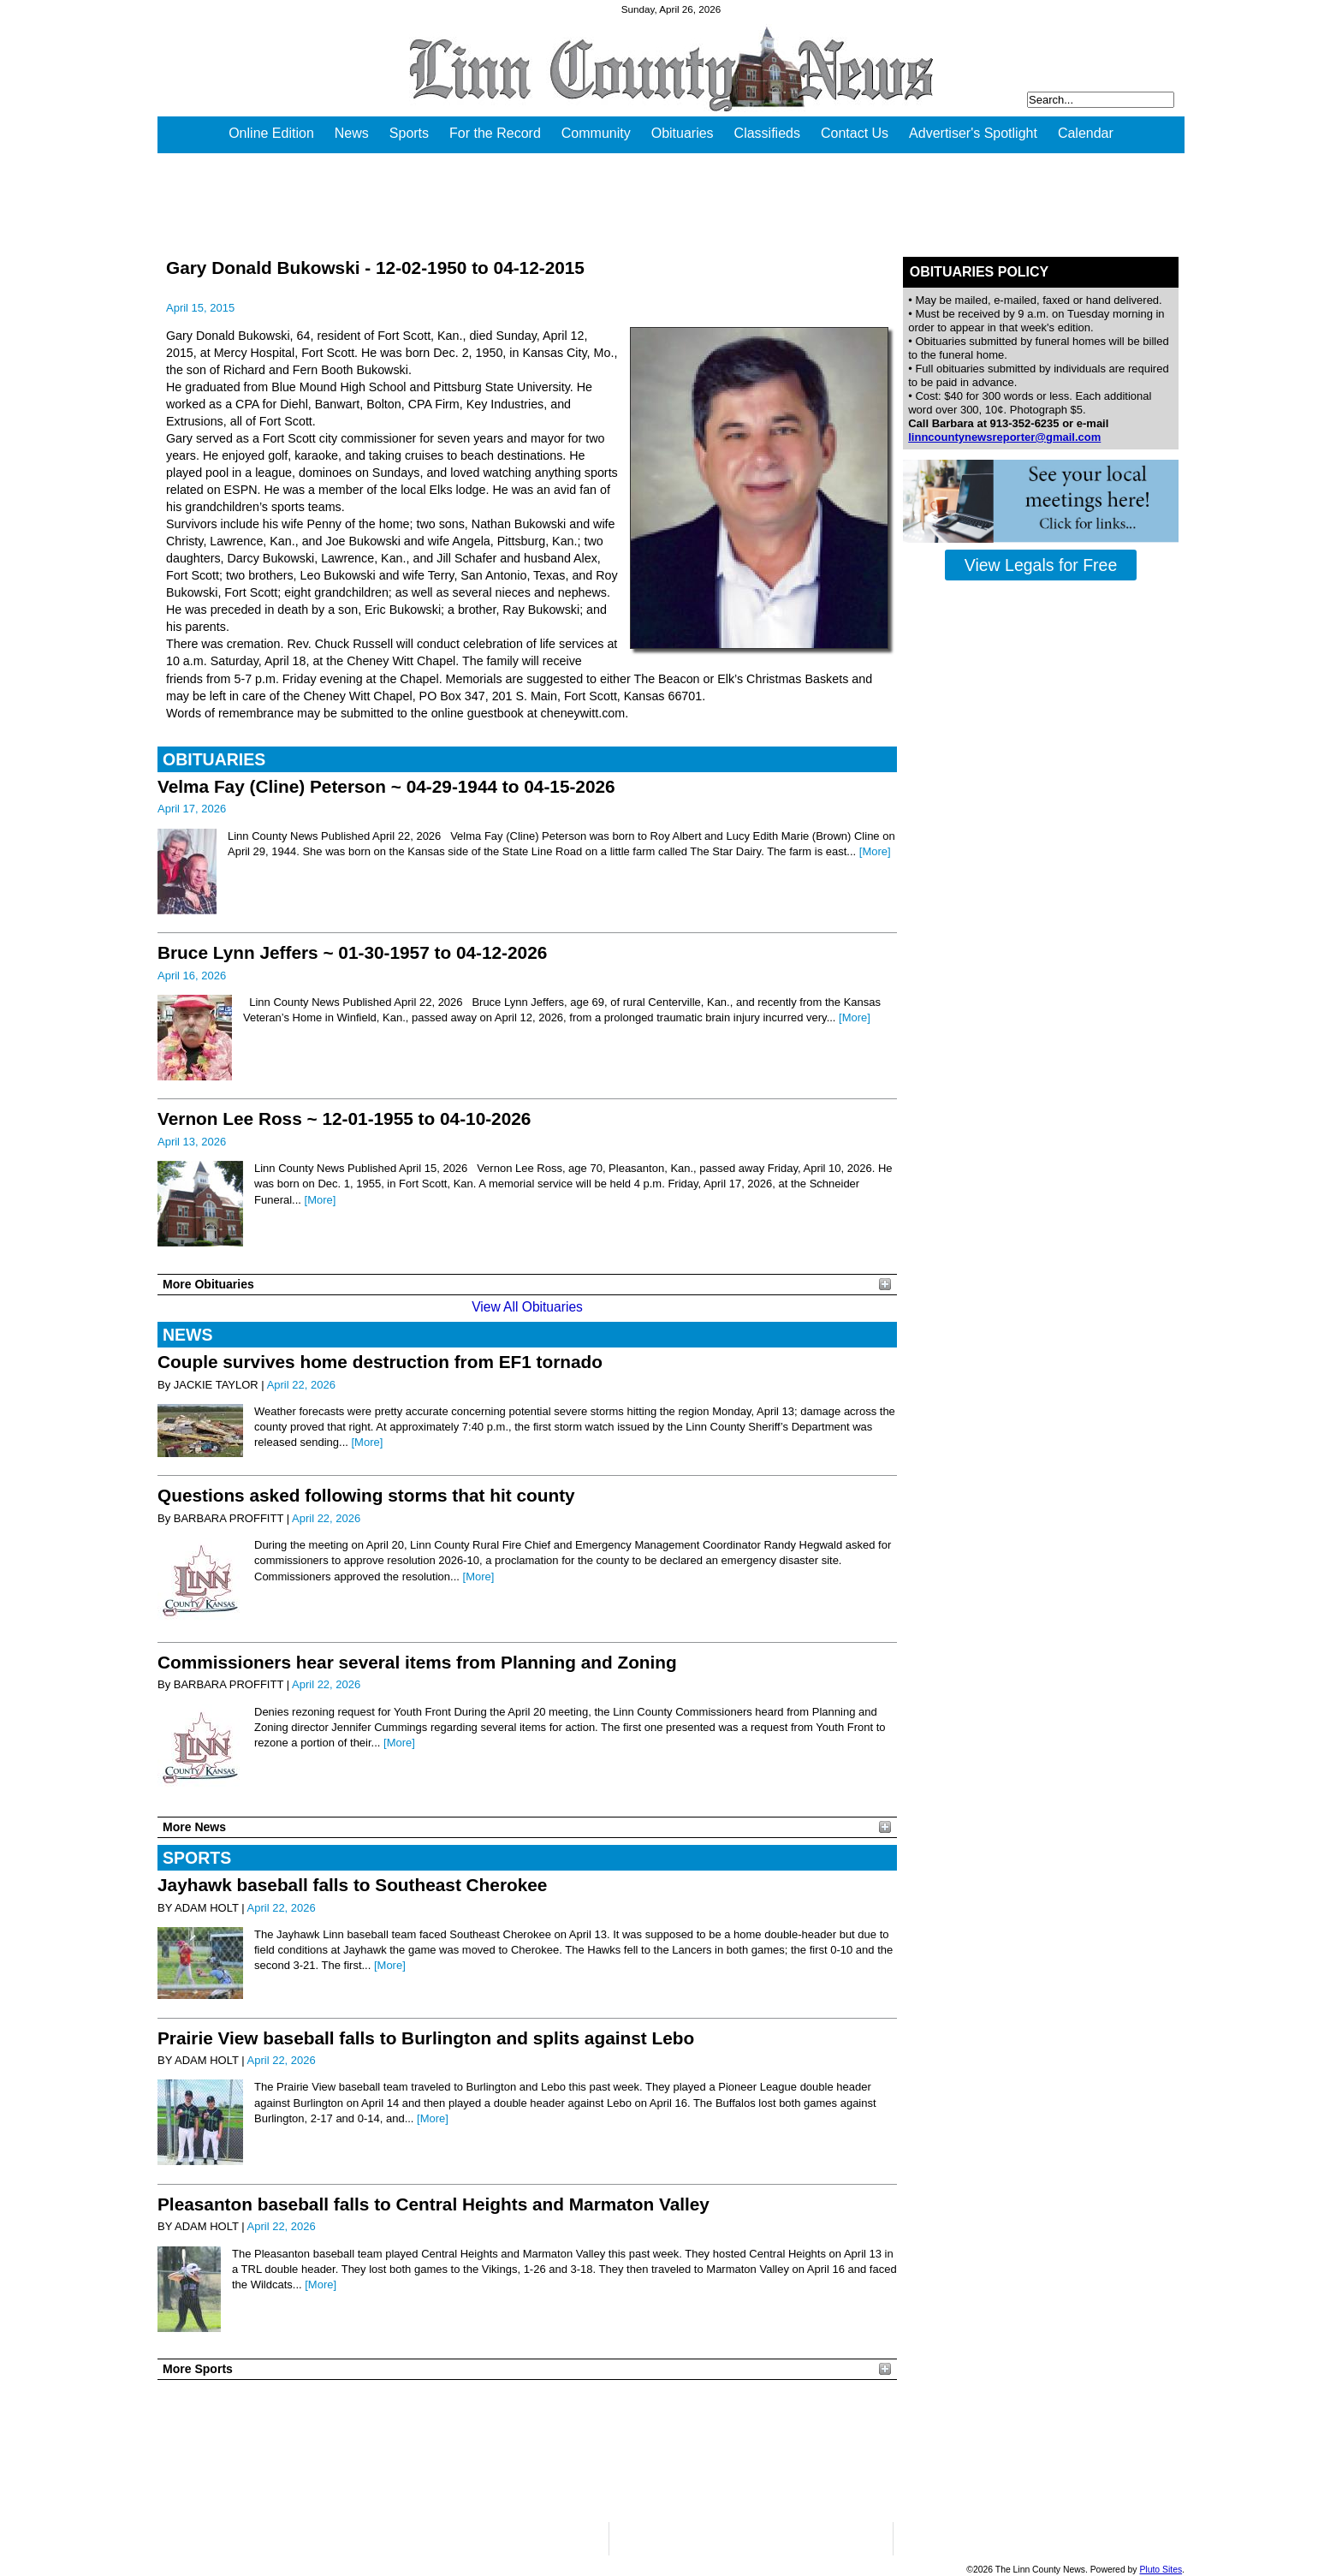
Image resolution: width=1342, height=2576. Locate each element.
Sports (409, 133)
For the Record (495, 133)
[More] (875, 851)
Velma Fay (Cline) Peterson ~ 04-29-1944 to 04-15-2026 (386, 786)
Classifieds (767, 133)
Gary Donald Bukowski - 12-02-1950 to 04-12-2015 (375, 267)
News (352, 133)
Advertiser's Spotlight (973, 133)
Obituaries (682, 133)
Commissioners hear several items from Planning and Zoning (417, 1662)
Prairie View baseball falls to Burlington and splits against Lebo (425, 2038)
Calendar (1085, 133)
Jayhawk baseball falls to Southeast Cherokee (352, 1885)
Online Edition (271, 133)
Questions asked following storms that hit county (366, 1495)
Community (596, 133)
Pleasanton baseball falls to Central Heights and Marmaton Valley (433, 2204)
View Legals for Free (1041, 565)
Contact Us (854, 133)
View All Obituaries (527, 1307)
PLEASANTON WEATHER (527, 2451)
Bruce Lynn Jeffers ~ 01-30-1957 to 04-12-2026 (352, 952)
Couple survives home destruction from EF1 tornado (380, 1361)
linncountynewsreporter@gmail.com (1004, 437)
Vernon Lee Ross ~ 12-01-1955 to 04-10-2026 (344, 1118)
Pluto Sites (1160, 2569)
